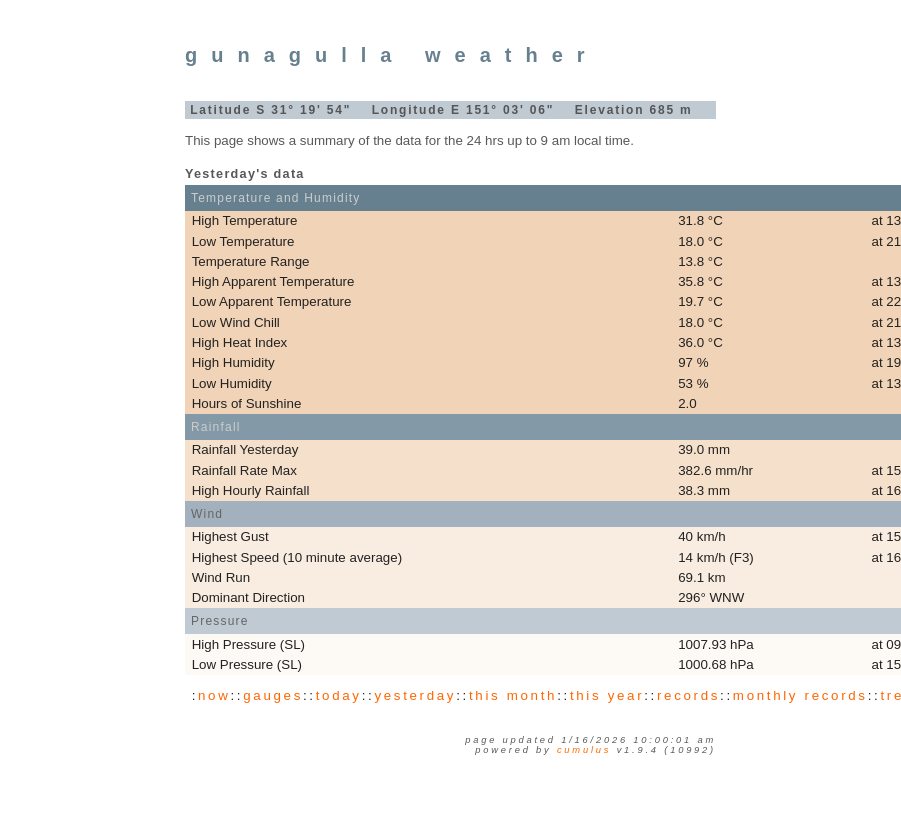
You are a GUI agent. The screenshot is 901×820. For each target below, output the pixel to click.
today (339, 695)
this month (513, 695)
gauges (273, 695)
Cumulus (584, 750)
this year (607, 695)
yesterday (415, 695)
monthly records (800, 695)
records (688, 695)
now (214, 695)
